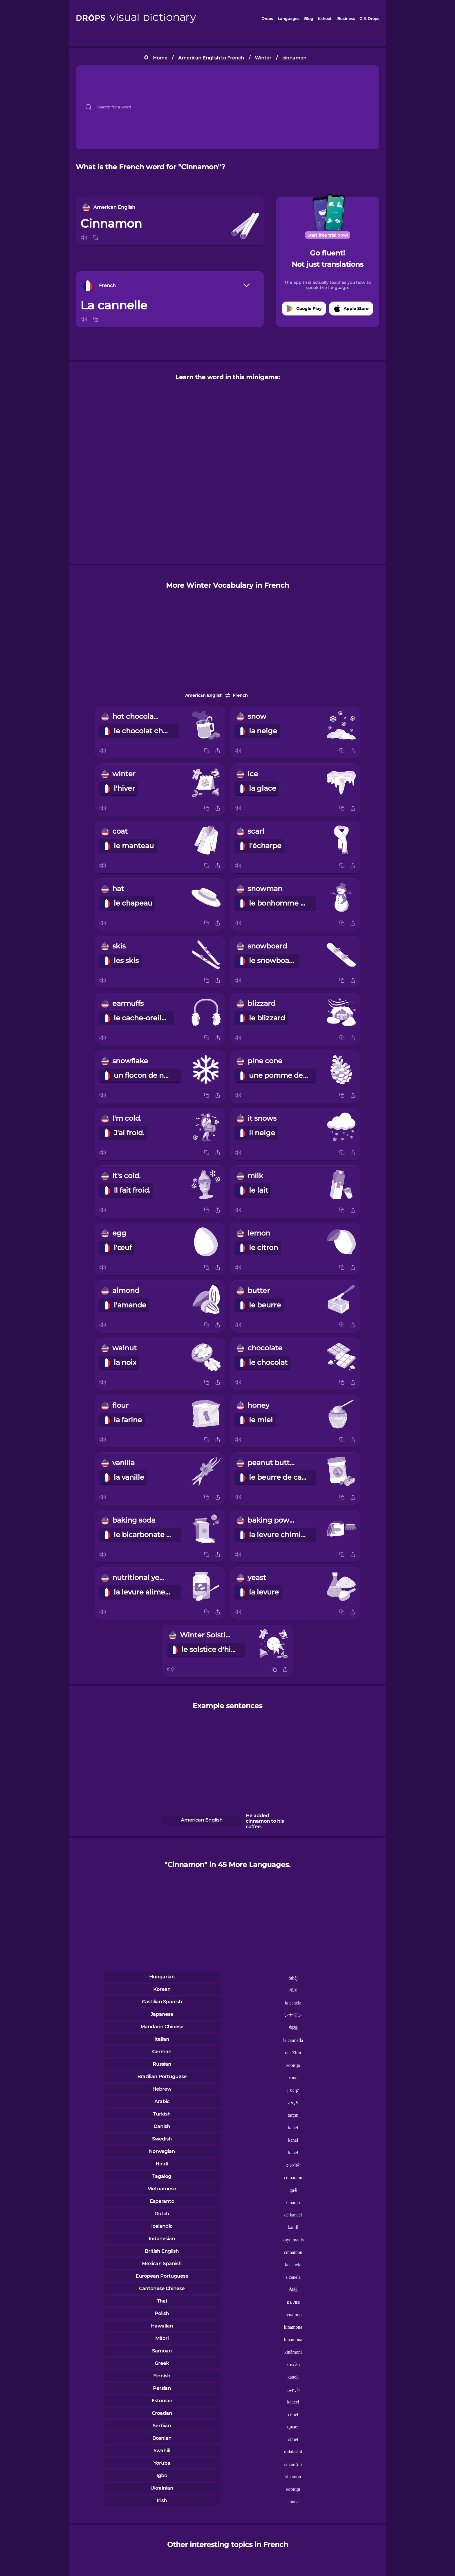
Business (346, 18)
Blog (308, 18)
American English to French (211, 58)
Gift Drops (369, 18)
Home (160, 58)
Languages (288, 18)
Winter (263, 58)
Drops (267, 18)
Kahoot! (325, 18)
